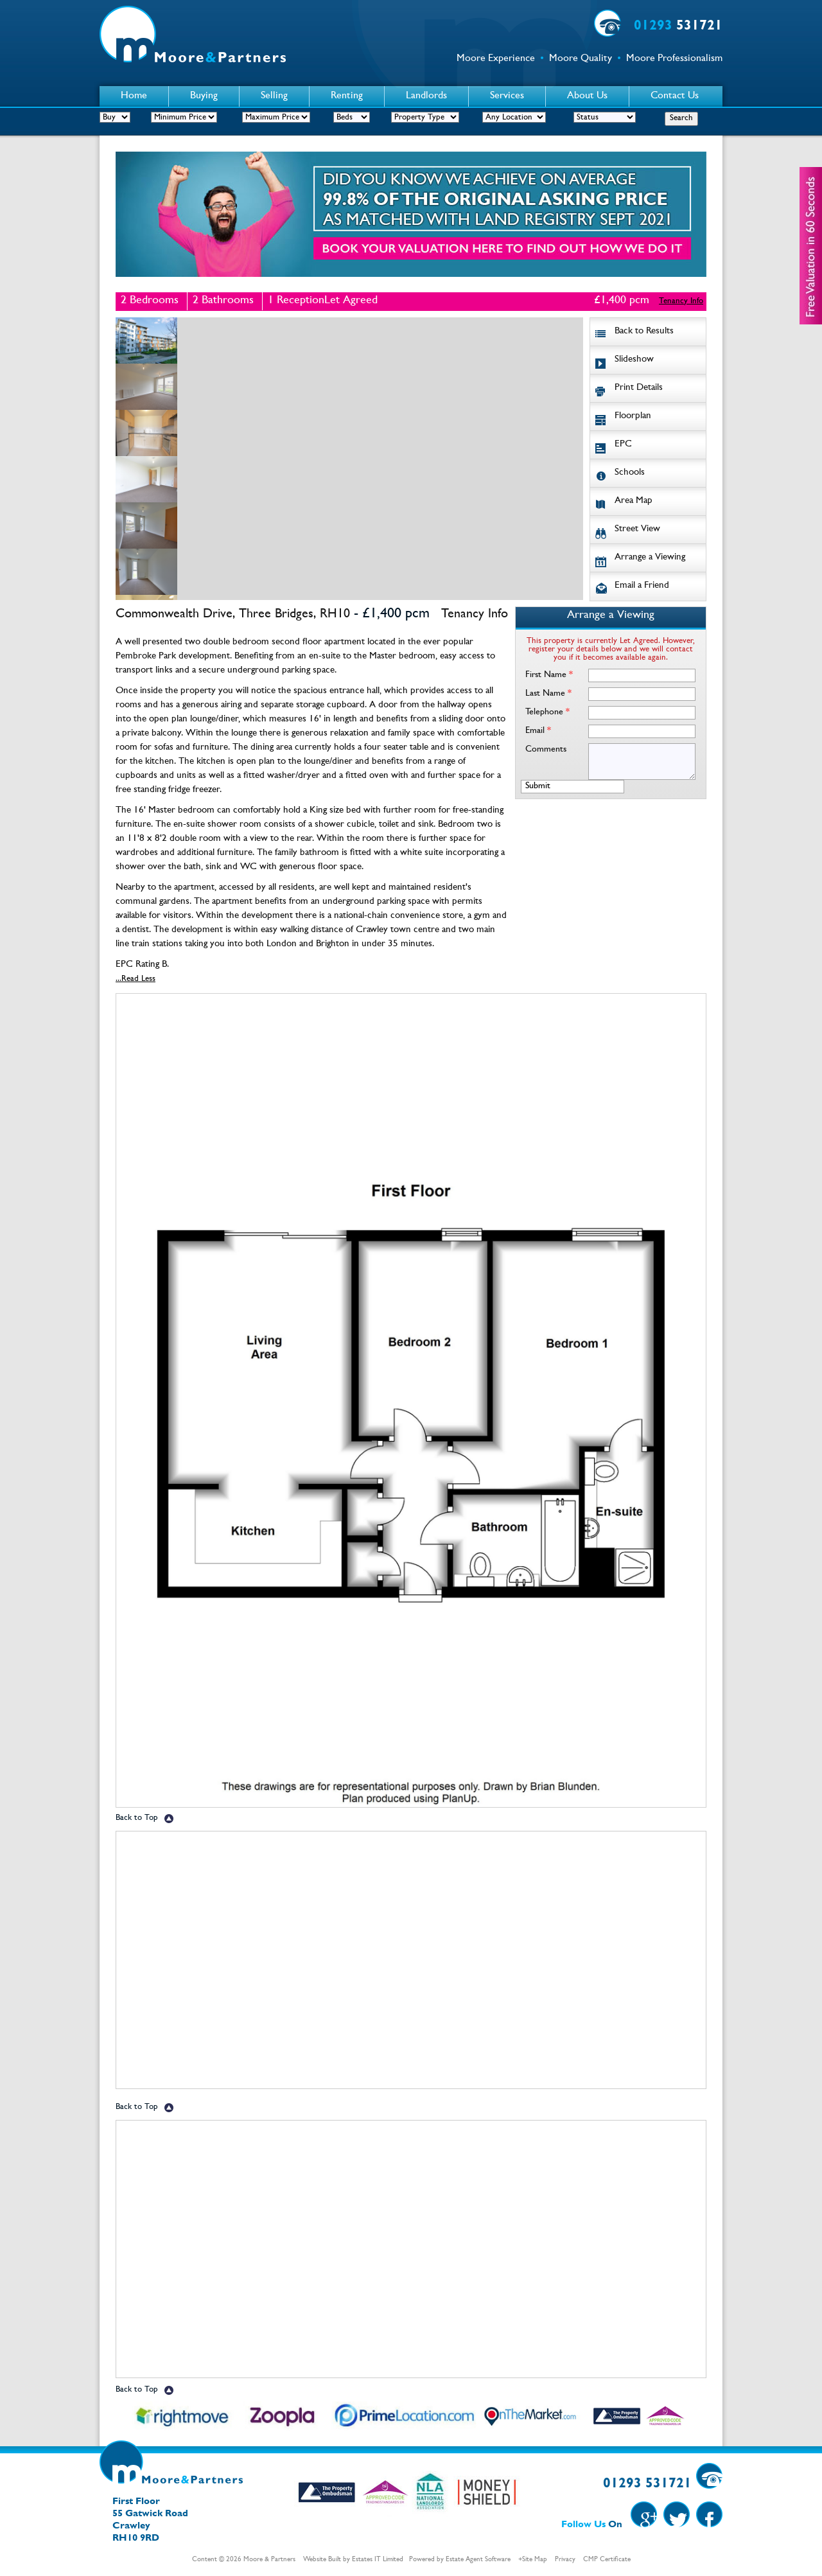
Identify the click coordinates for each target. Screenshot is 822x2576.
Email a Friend (642, 586)
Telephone (547, 712)
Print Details (639, 388)
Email (538, 731)
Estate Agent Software (478, 2559)
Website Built (322, 2559)
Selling (274, 96)
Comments (545, 749)
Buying (204, 96)
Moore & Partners (269, 2559)
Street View (637, 529)
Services (507, 96)
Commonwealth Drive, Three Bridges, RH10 (233, 614)
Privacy (565, 2559)
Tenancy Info (681, 301)
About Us (587, 96)
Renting (347, 96)
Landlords (426, 96)
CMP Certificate (607, 2559)
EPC (623, 445)
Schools (630, 473)
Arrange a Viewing (650, 558)
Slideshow (634, 360)
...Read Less (135, 979)
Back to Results (644, 332)
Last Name (548, 693)
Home (134, 96)
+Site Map (532, 2559)
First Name (549, 675)
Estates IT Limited (377, 2559)
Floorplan (633, 416)
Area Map (633, 501)
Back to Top (137, 1818)
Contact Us (675, 96)
